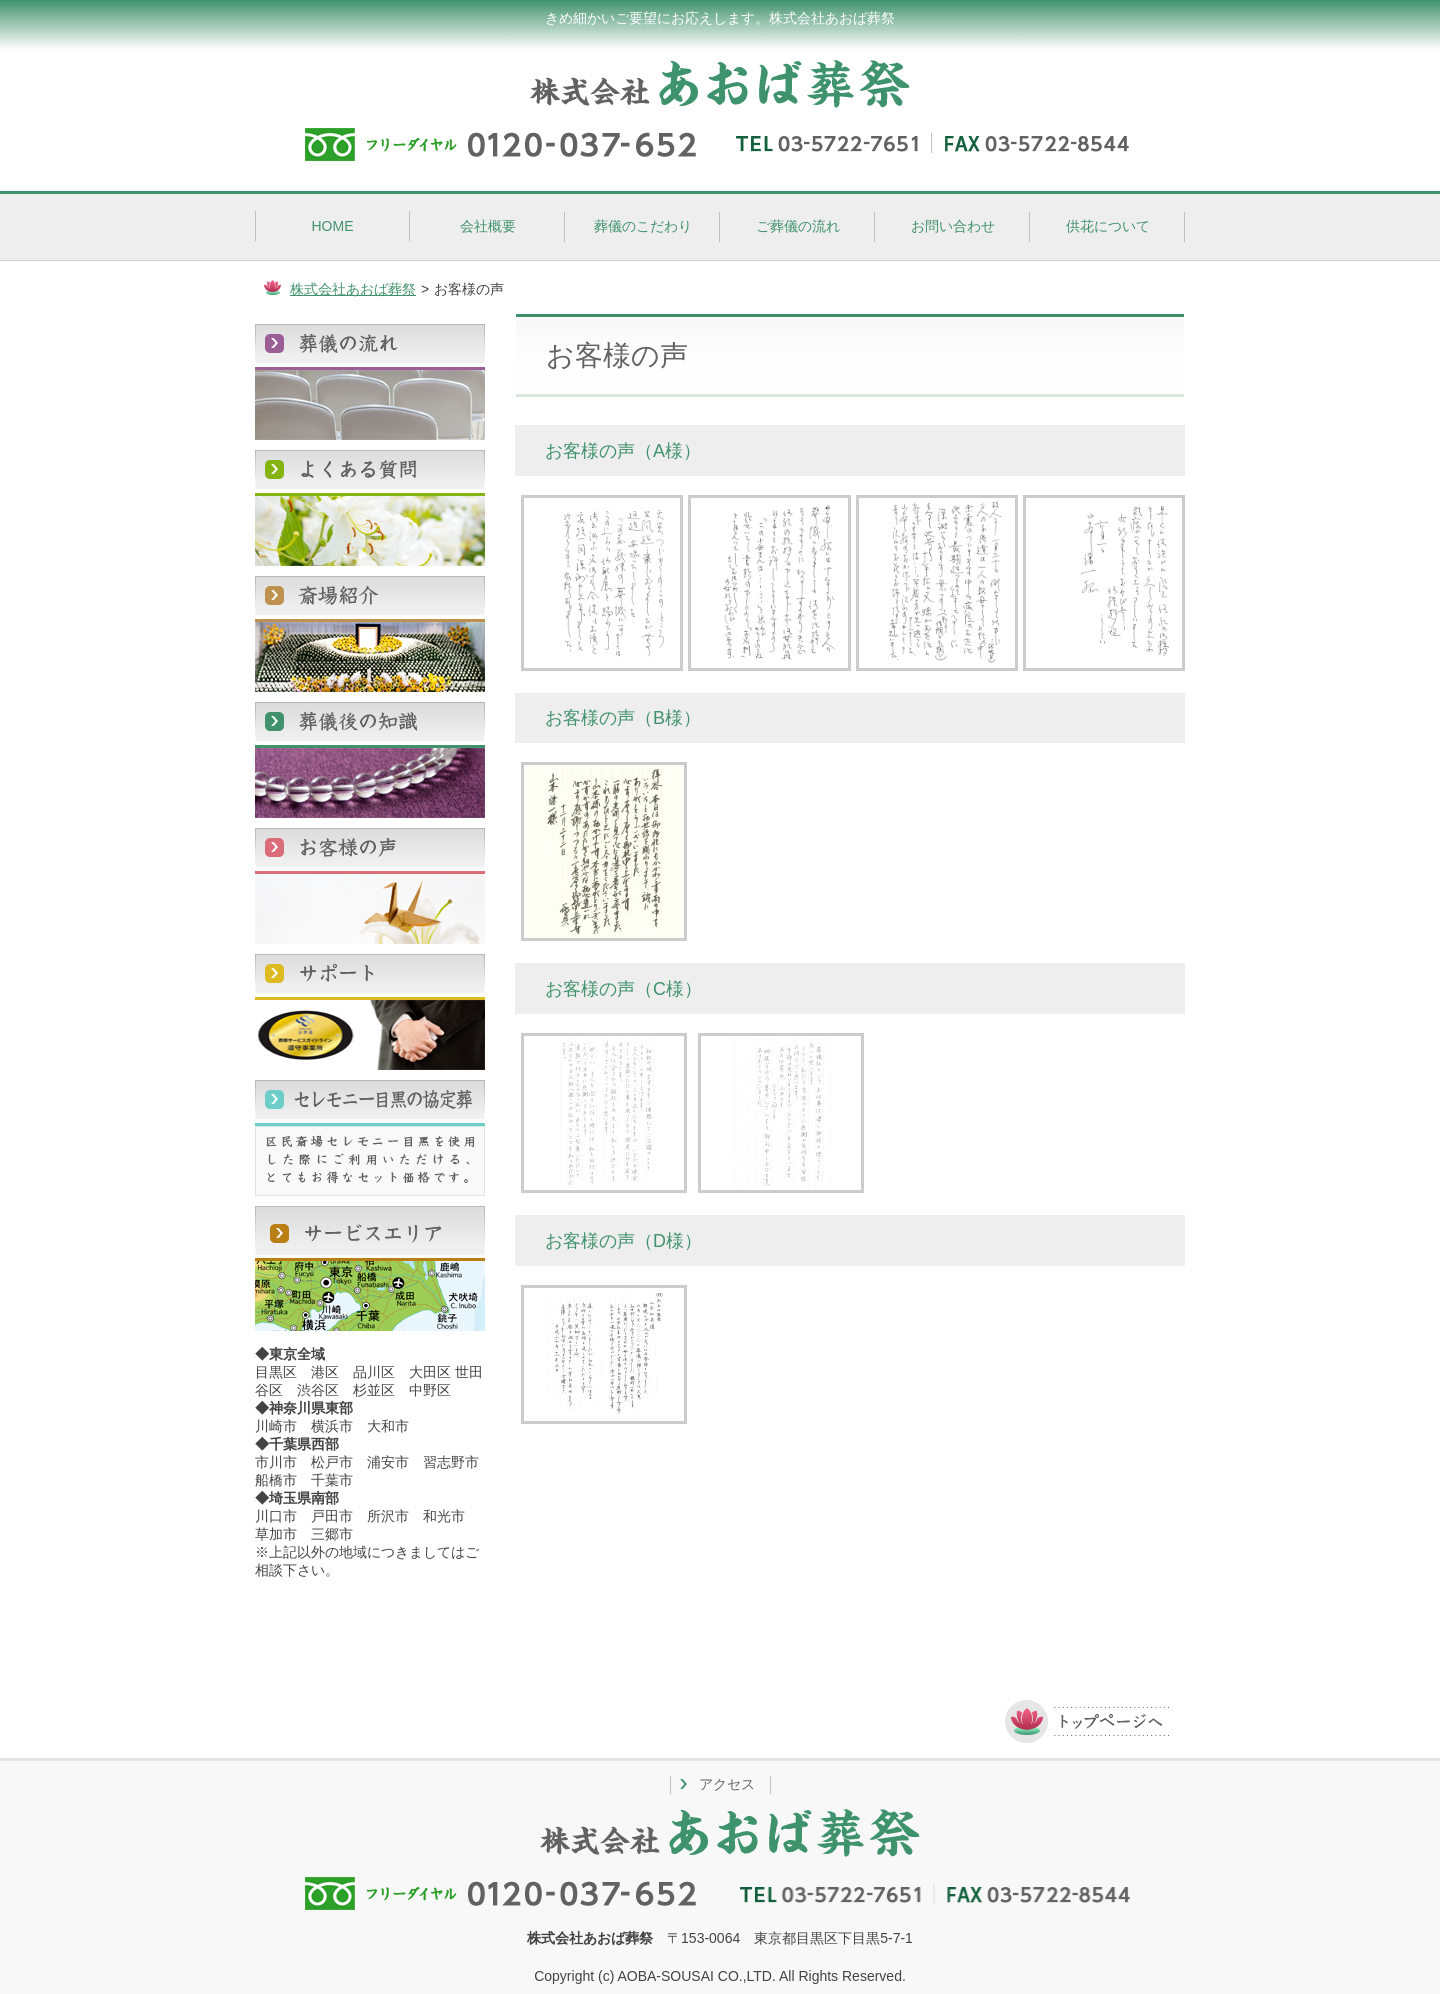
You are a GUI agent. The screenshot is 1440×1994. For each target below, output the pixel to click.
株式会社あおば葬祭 (353, 289)
